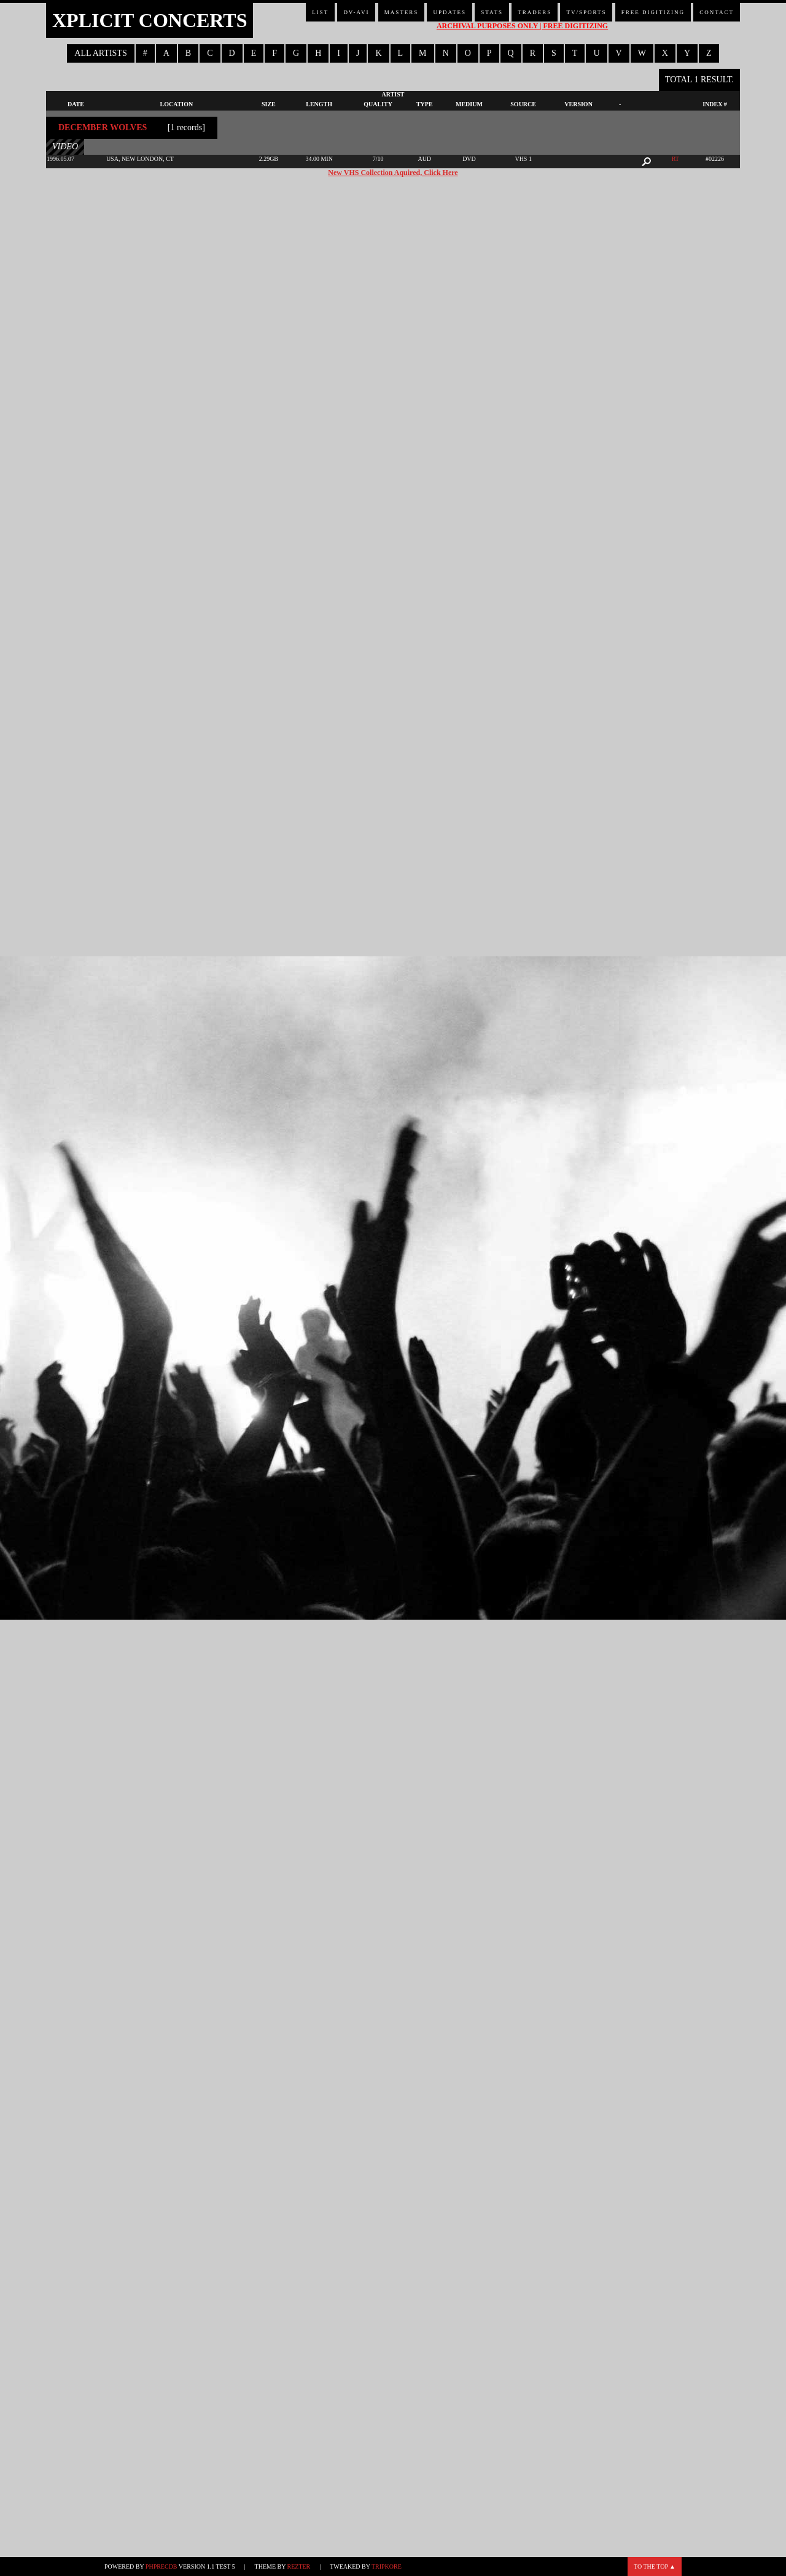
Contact (716, 12)
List (320, 12)
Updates (449, 12)
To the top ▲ (654, 2566)
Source (523, 104)
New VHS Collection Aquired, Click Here (392, 172)
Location (176, 104)
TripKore (387, 2566)
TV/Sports (586, 12)
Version (578, 104)
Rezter (299, 2566)
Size (269, 104)
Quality (378, 104)
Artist (393, 94)
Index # (714, 104)
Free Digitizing (653, 12)
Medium (469, 104)
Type (424, 104)
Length (319, 104)
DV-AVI (356, 12)
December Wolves (102, 127)
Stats (492, 12)
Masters (401, 12)
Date (76, 104)
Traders (534, 12)
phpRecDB (161, 2566)
